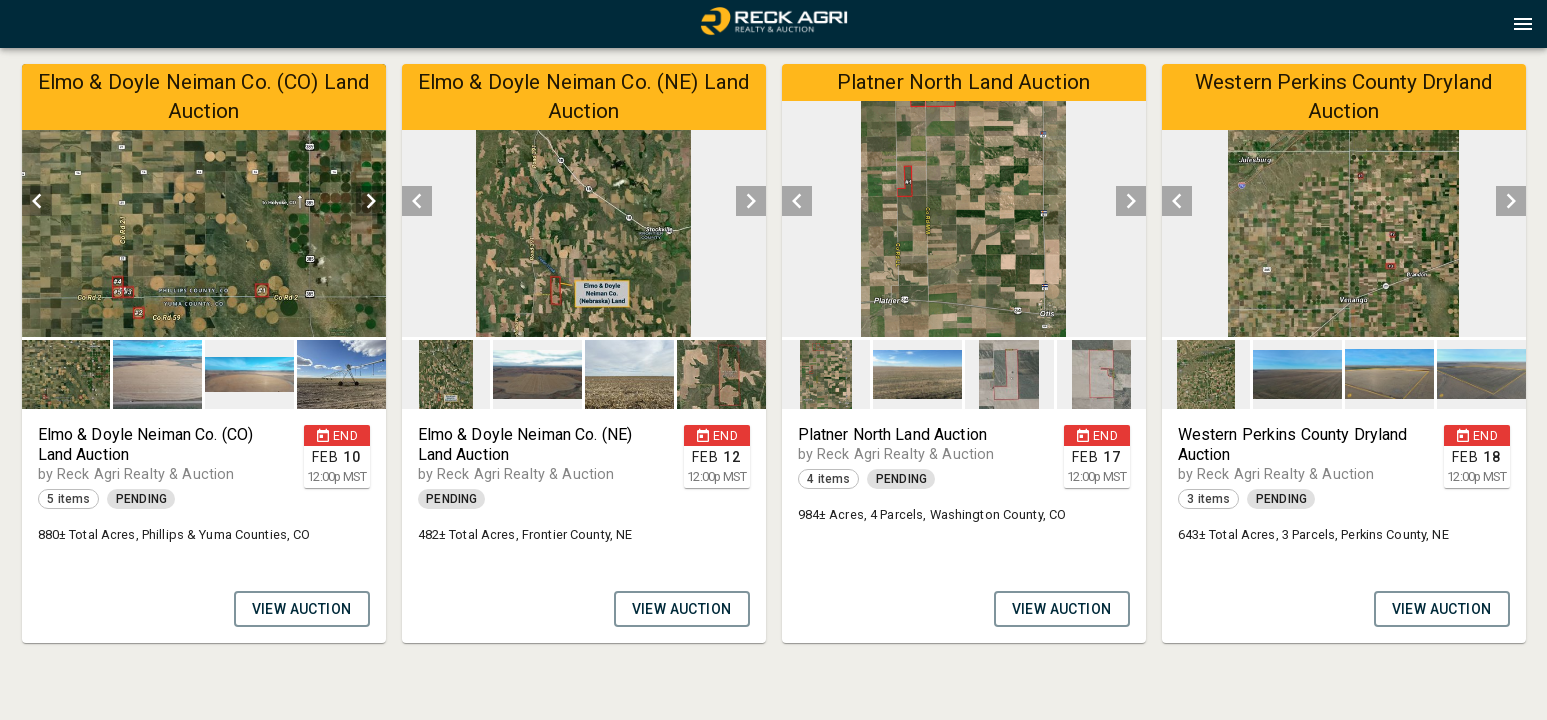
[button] (774, 31)
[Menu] (1523, 24)
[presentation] (774, 24)
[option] (204, 200)
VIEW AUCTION (302, 609)
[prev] (37, 201)
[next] (371, 201)
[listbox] (204, 200)
